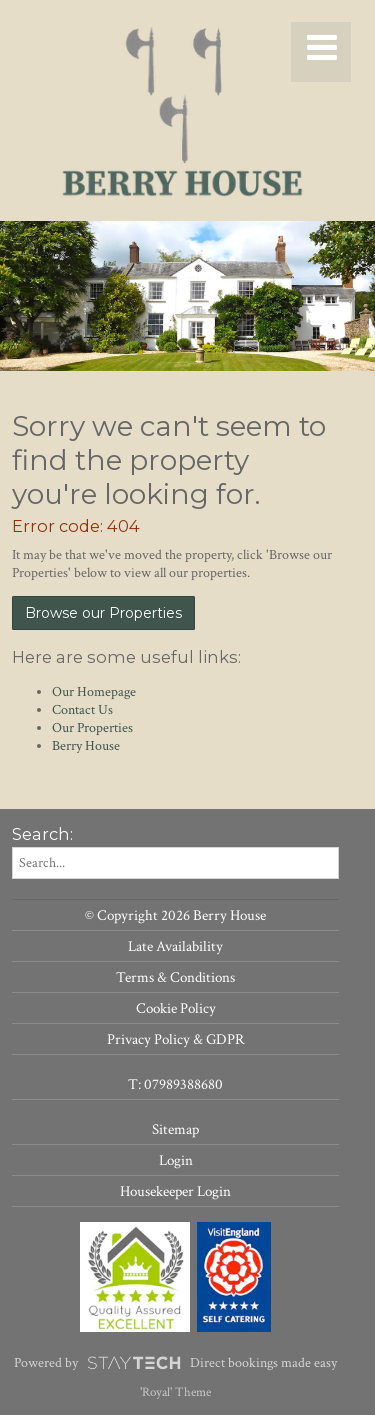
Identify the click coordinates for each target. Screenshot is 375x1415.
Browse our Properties (103, 613)
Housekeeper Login (175, 1191)
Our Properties (92, 728)
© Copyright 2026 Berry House (175, 915)
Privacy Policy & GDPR (176, 1039)
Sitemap (175, 1129)
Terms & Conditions (175, 977)
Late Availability (175, 946)
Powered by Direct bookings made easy (175, 1363)
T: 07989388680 (175, 1084)
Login (176, 1160)
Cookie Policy (176, 1008)
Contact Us (82, 710)
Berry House (86, 746)
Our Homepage (94, 692)
